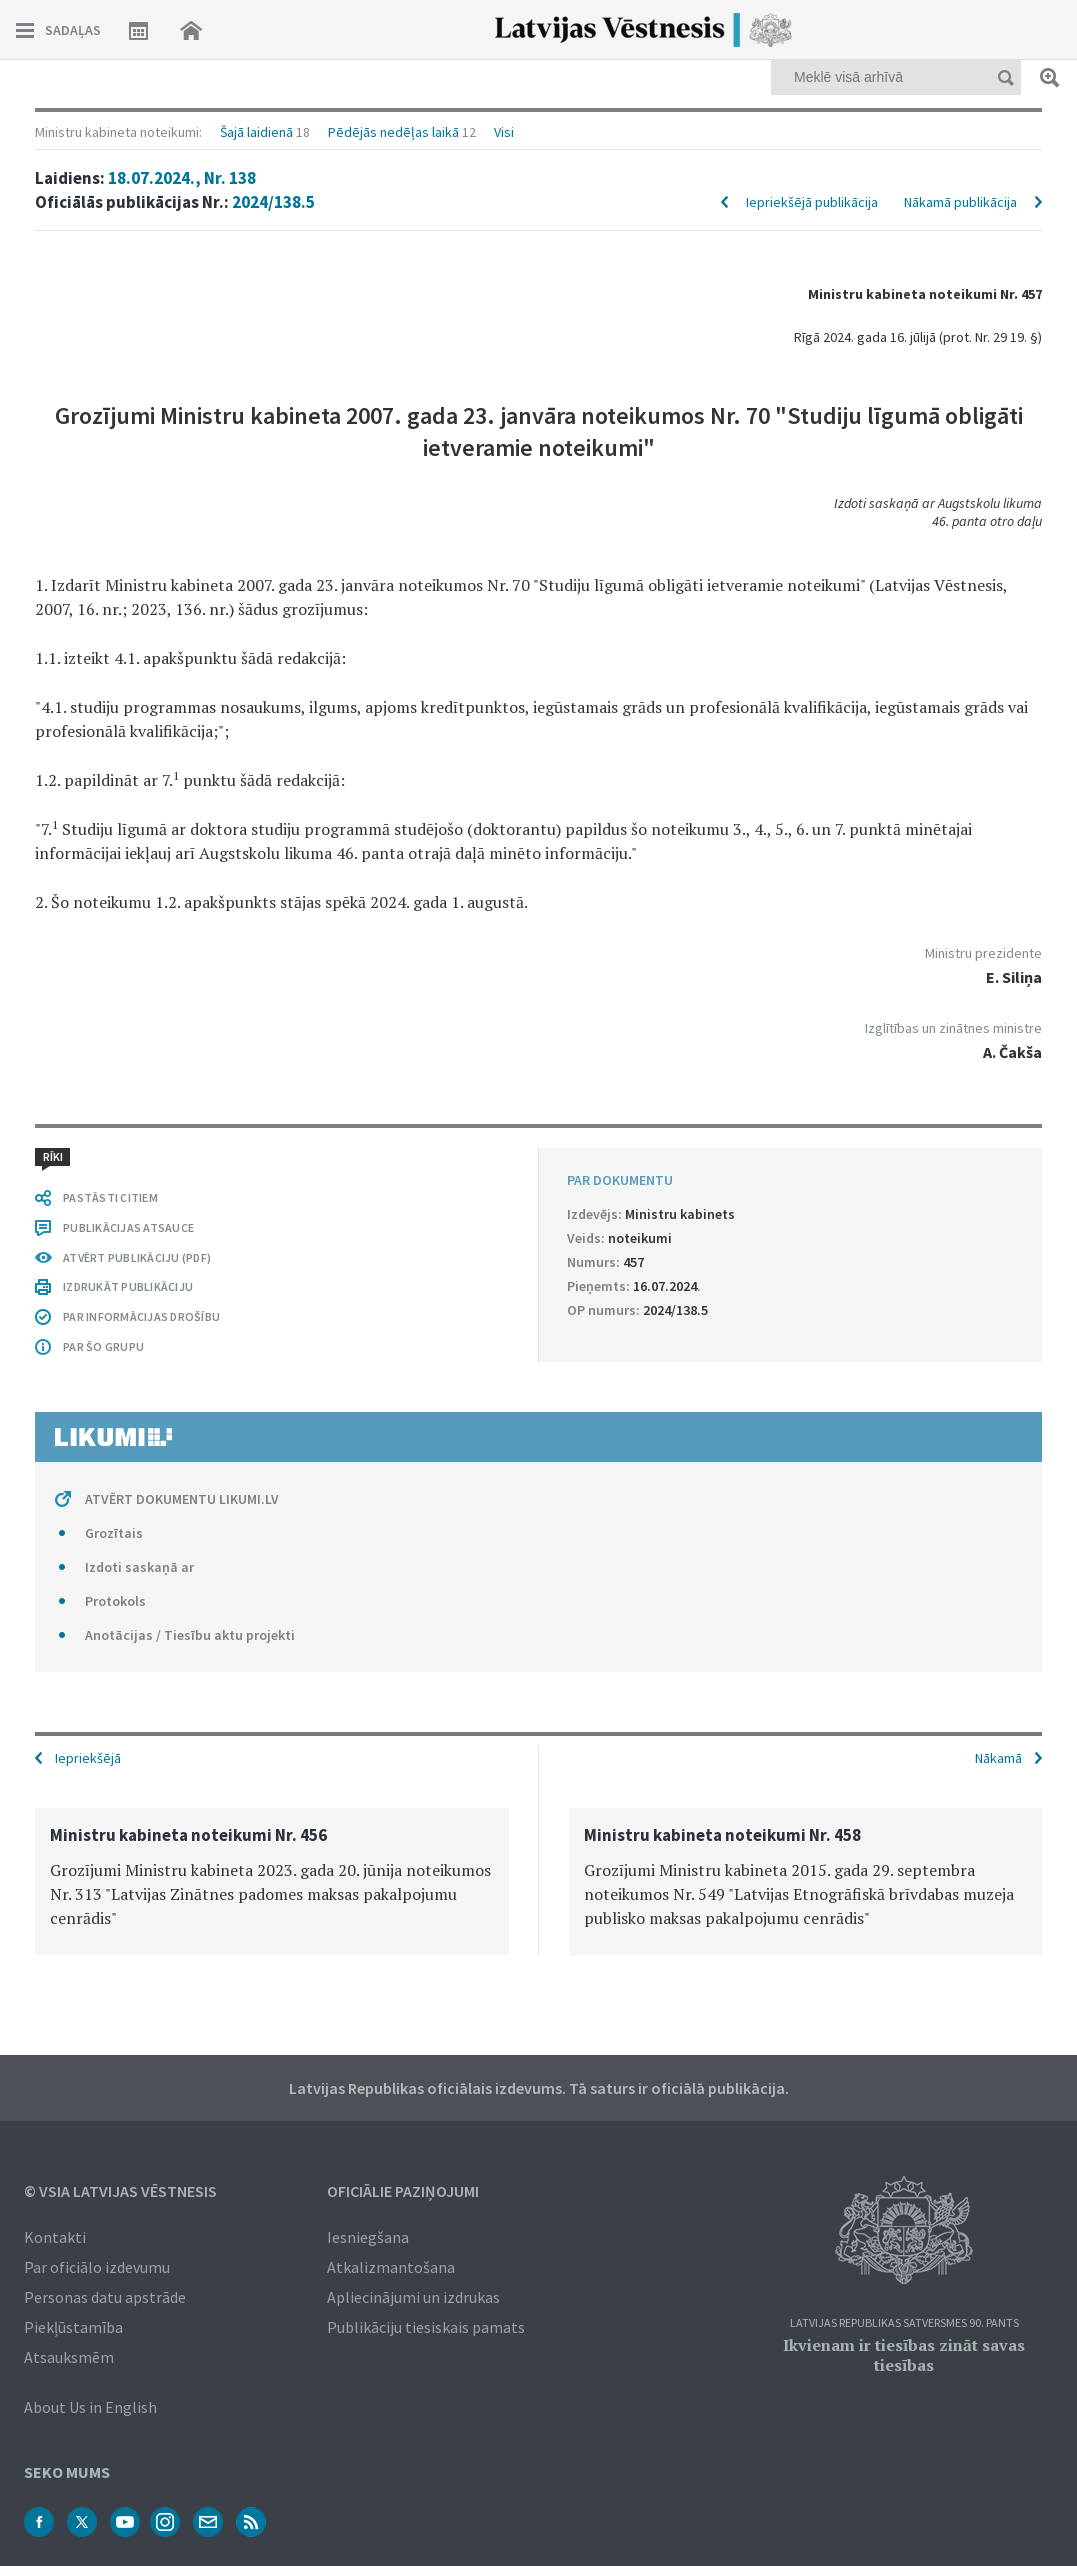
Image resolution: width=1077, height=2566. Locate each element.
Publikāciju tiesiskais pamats (426, 2327)
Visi (504, 132)
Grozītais (114, 1533)
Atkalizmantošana (391, 2267)
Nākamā (998, 1758)
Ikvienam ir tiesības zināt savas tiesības (904, 2355)
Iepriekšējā (88, 1758)
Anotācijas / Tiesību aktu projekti (190, 1635)
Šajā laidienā (256, 132)
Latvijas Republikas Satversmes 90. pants (904, 2323)
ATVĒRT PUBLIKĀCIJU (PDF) (137, 1257)
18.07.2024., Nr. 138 (182, 178)
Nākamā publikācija (960, 202)
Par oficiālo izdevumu (97, 2267)
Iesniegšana (368, 2237)
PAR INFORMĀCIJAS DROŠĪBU (141, 1316)
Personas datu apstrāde (105, 2297)
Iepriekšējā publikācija (812, 202)
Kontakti (55, 2237)
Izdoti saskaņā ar (139, 1567)
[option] (272, 1881)
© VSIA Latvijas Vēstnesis (120, 2191)
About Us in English (90, 2407)
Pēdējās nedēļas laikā (393, 132)
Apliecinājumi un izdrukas (413, 2297)
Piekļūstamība (73, 2327)
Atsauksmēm (69, 2357)
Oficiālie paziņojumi (403, 2191)
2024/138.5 (273, 202)
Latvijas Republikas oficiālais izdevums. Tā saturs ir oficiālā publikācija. (539, 2088)
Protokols (115, 1601)
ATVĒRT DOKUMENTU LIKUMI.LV (182, 1499)
